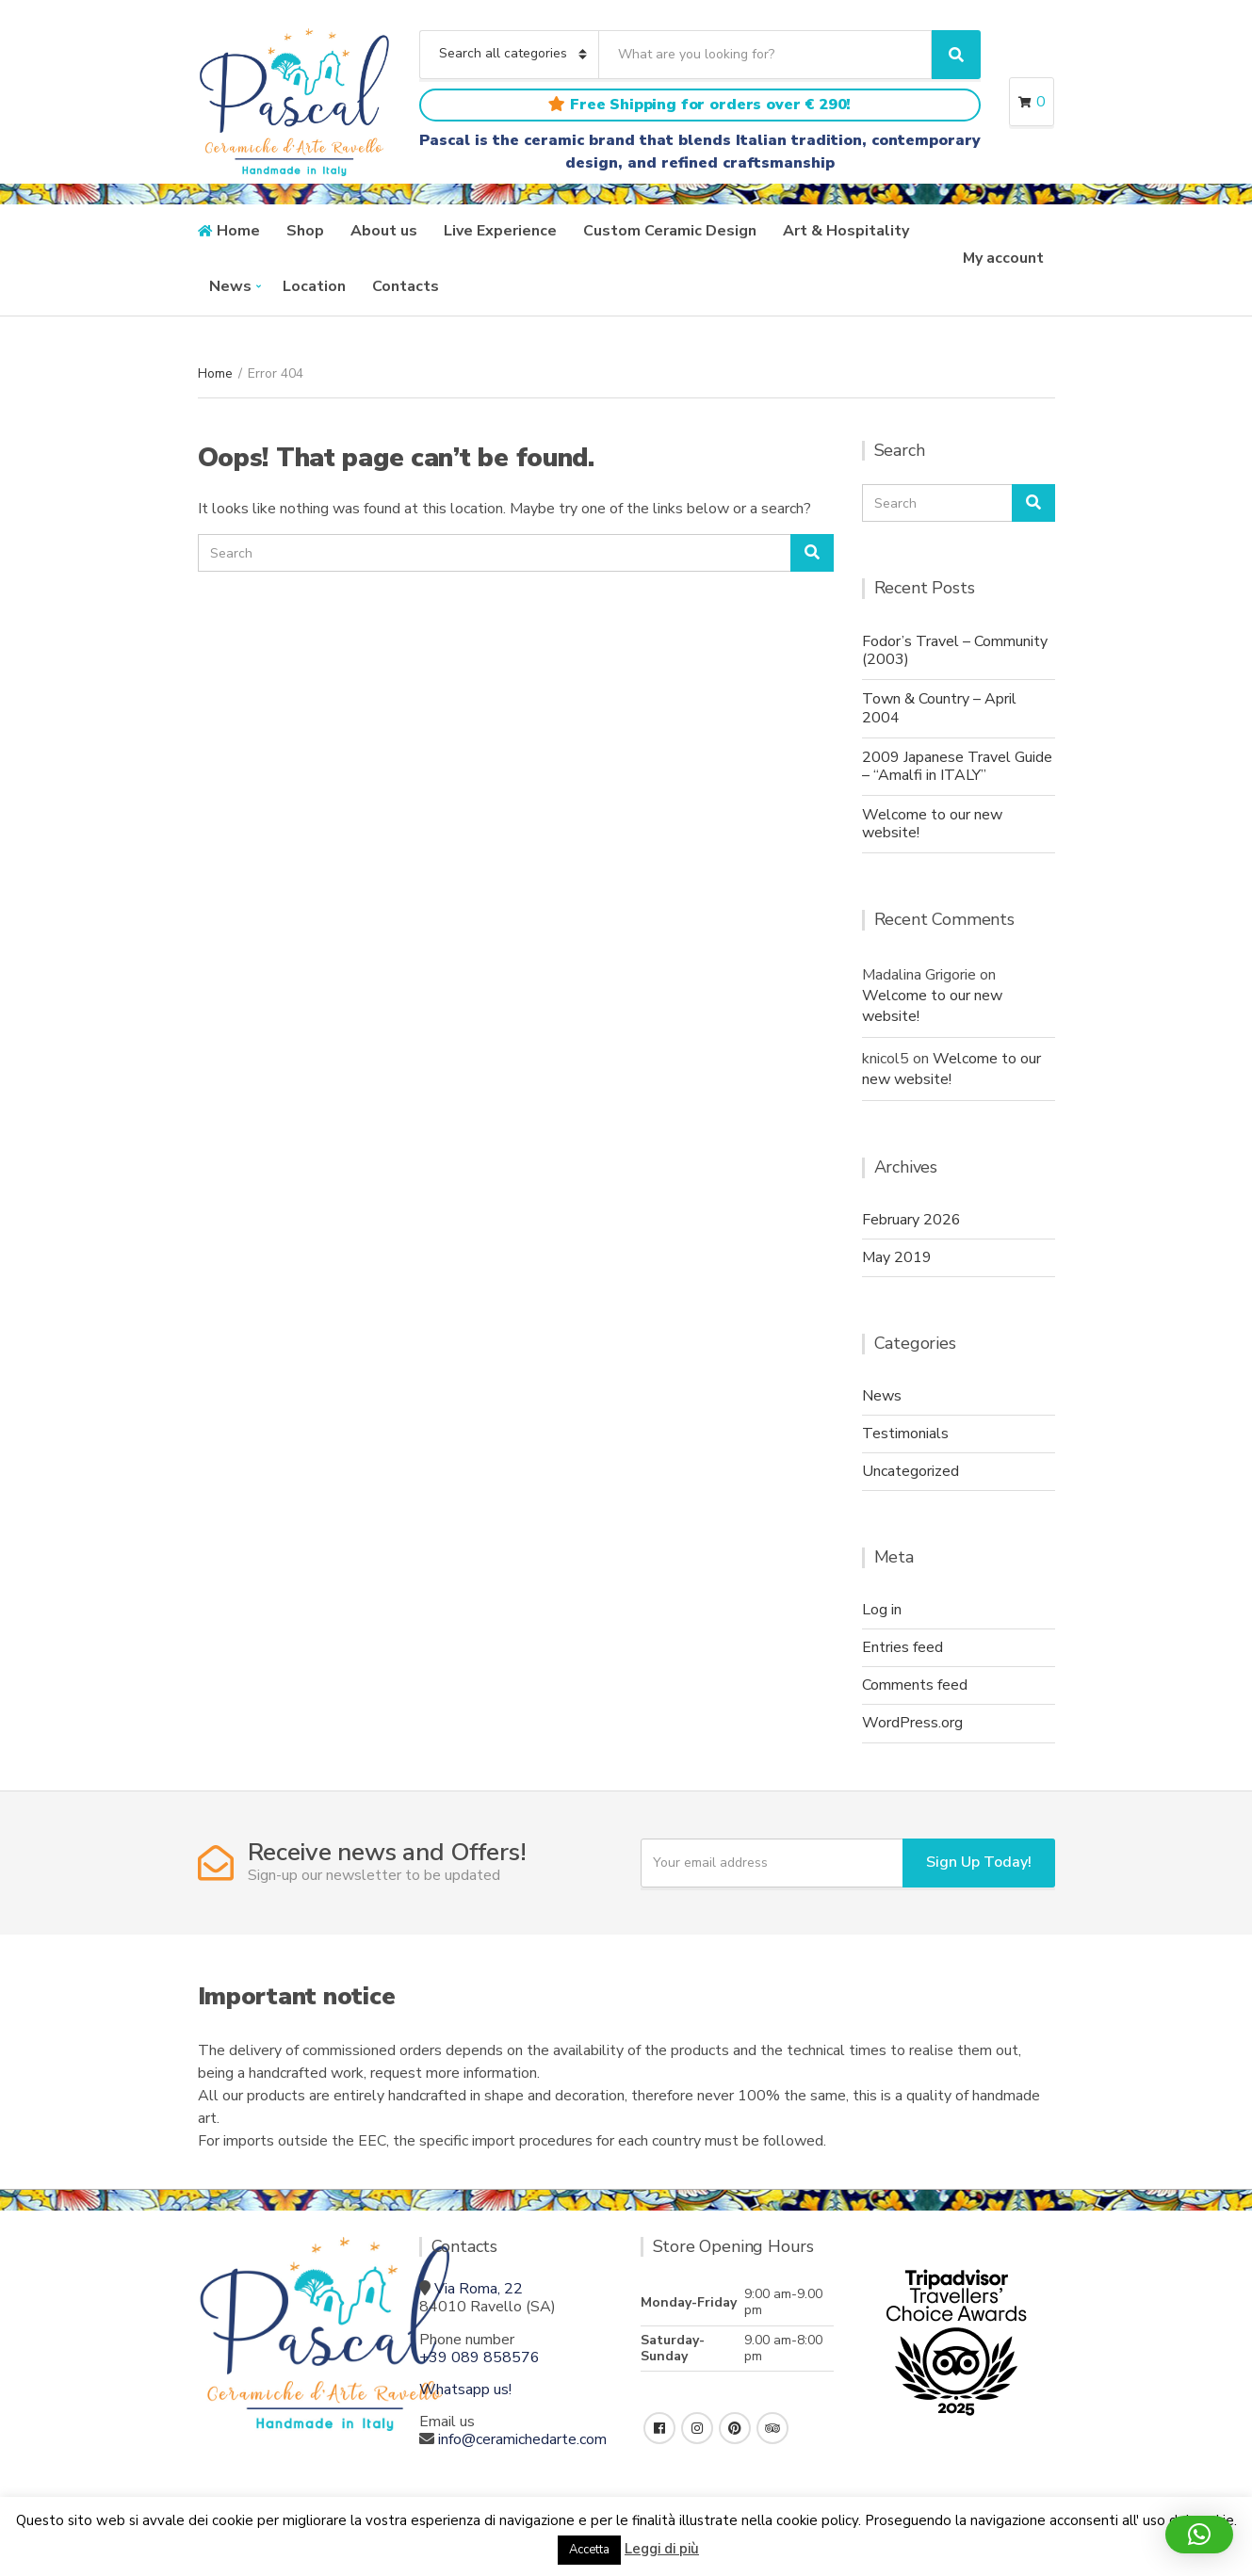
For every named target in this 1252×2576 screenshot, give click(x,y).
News (230, 286)
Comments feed (914, 1685)
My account (1003, 258)
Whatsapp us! (465, 2389)
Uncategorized (910, 1471)
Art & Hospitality (846, 230)
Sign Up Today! (979, 1862)
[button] (1199, 2534)
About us (383, 230)
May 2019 (897, 1257)
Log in (882, 1609)
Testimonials (905, 1433)
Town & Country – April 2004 (939, 708)
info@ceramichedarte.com (522, 2439)
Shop (305, 230)
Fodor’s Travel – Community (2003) (955, 650)
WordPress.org (912, 1722)
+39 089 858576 (479, 2357)
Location (314, 286)
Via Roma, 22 (478, 2288)
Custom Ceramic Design (669, 230)
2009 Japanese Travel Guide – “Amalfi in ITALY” (957, 766)
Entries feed (902, 1647)
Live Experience (500, 230)
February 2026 (911, 1219)
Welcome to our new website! (932, 823)
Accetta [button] (589, 2549)
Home (238, 230)
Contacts (405, 286)
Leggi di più (662, 2548)
